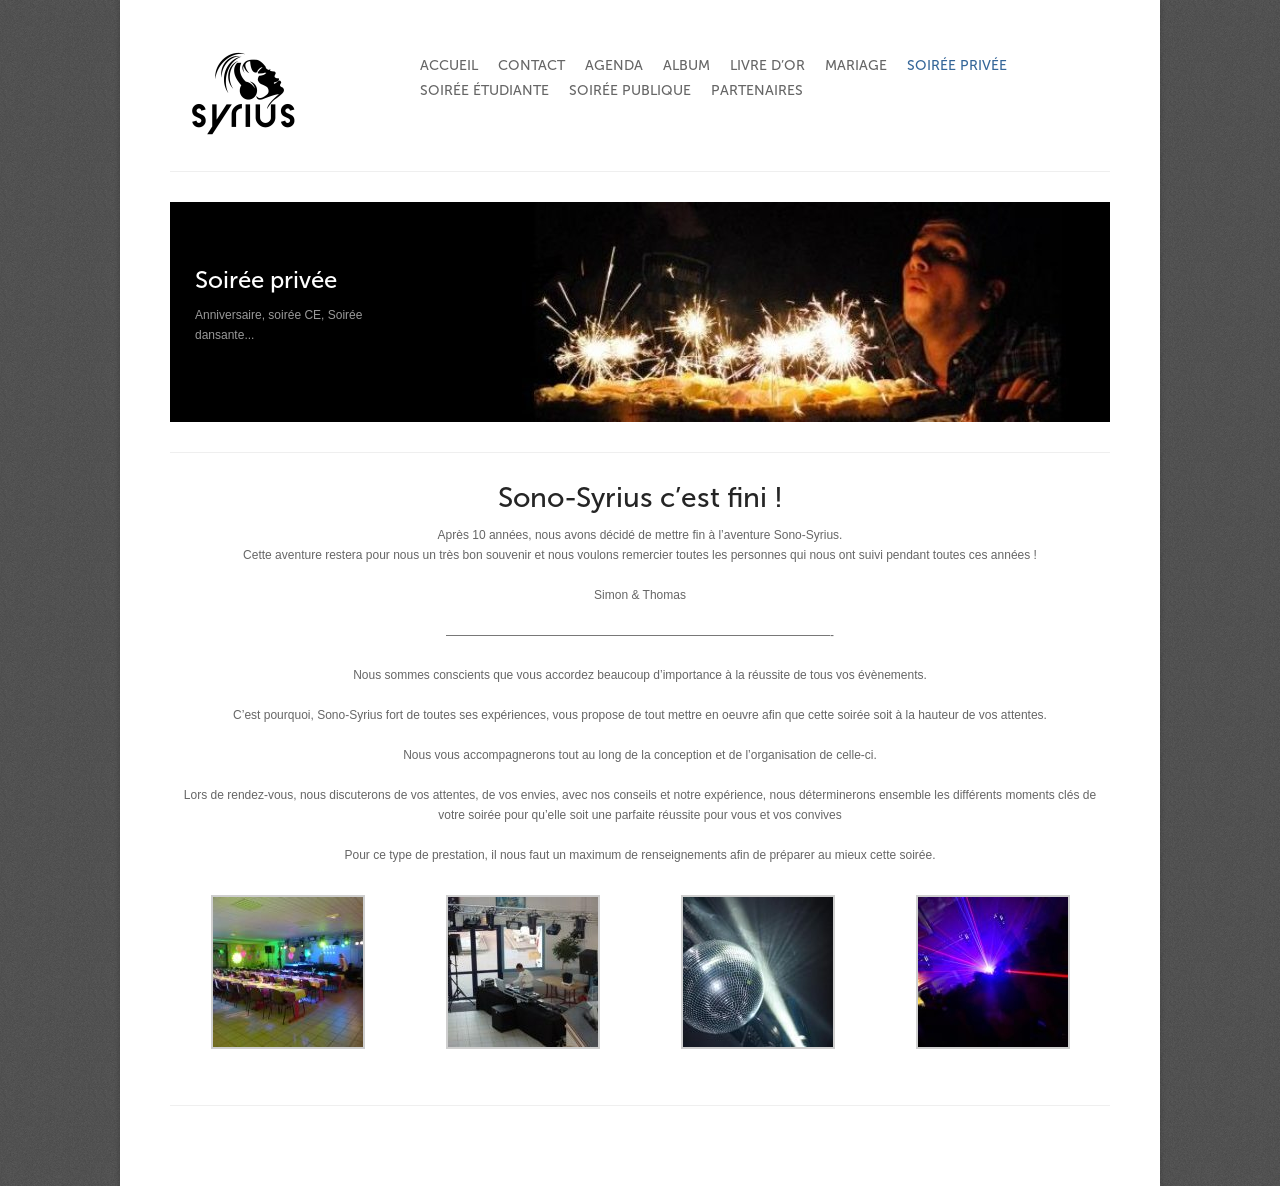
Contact (531, 65)
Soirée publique (630, 90)
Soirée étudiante (484, 90)
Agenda (614, 65)
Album (686, 65)
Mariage (856, 65)
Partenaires (757, 90)
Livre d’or (767, 65)
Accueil (449, 65)
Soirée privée (957, 65)
